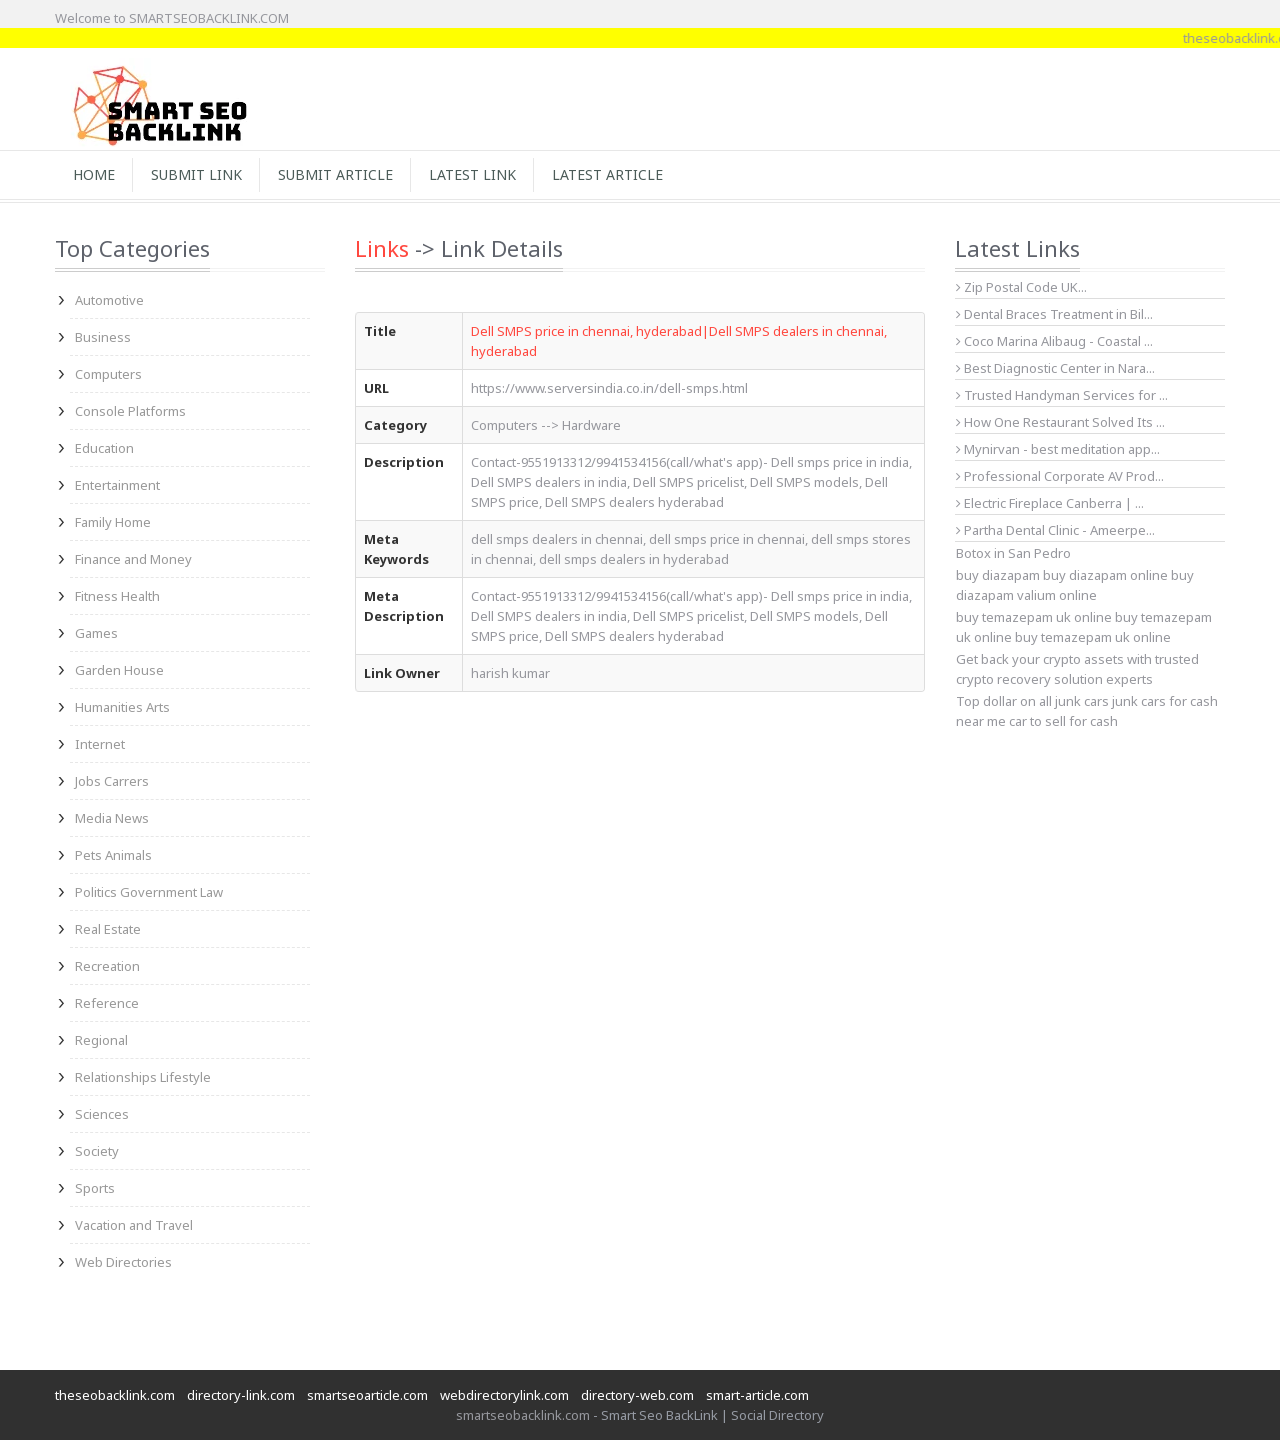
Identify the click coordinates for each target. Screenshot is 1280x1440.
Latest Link (472, 174)
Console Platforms (130, 411)
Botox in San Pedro (1013, 553)
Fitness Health (117, 596)
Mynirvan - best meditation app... (1058, 449)
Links (382, 248)
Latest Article (607, 174)
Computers (108, 374)
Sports (95, 1188)
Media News (112, 818)
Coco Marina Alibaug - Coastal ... (1054, 341)
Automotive (109, 300)
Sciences (102, 1114)
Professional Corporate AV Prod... (1060, 476)
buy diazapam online (1105, 575)
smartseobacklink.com (523, 1415)
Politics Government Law (149, 892)
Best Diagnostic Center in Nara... (1055, 368)
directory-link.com (241, 1395)
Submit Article (335, 174)
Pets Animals (113, 855)
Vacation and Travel (134, 1225)
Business (103, 337)
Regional (101, 1040)
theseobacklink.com (115, 1395)
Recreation (107, 966)
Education (104, 448)
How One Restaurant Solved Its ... (1060, 422)
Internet (100, 744)
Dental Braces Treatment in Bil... (1054, 314)
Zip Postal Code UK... (1021, 287)
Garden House (119, 670)
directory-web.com (637, 1395)
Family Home (113, 522)
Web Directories (123, 1262)
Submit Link (196, 174)
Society (97, 1151)
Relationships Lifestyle (143, 1077)
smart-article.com (757, 1395)
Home (94, 174)
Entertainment (117, 485)
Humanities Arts (122, 707)
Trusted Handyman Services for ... (1062, 395)
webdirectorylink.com (504, 1395)
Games (96, 633)
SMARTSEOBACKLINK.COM (209, 18)
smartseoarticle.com (367, 1395)
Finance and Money (133, 559)
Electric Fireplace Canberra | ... (1050, 503)
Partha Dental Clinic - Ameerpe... (1055, 530)
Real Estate (108, 929)
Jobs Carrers (112, 781)
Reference (107, 1003)
